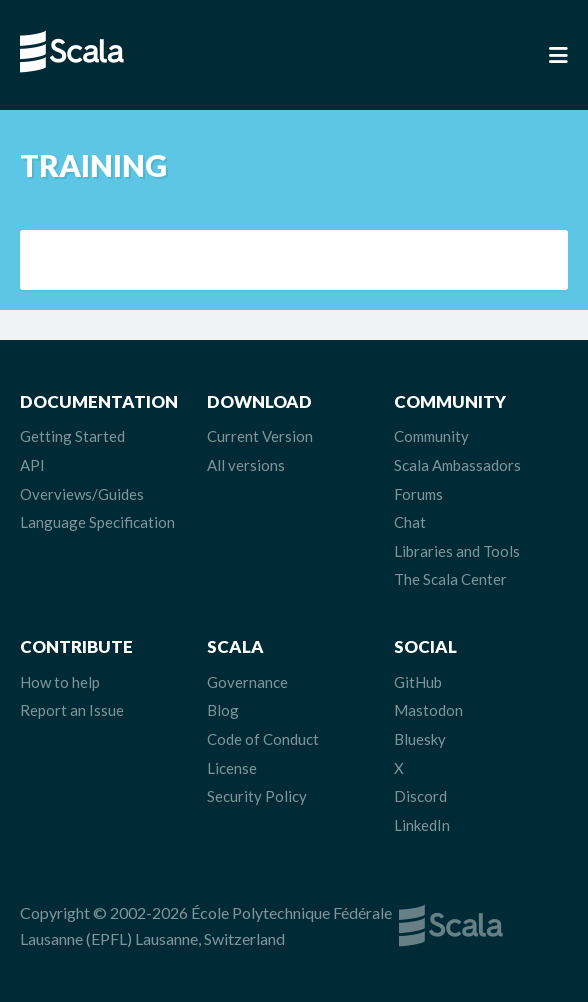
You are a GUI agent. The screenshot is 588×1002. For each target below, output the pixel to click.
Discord (420, 796)
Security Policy (257, 796)
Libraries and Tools (457, 551)
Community (431, 436)
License (232, 768)
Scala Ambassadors (457, 465)
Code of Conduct (263, 739)
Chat (410, 522)
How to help (60, 682)
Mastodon (428, 710)
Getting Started (72, 436)
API (32, 465)
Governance (247, 682)
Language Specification (97, 522)
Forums (418, 494)
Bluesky (420, 739)
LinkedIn (422, 825)
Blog (223, 710)
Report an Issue (72, 710)
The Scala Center (450, 579)
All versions (246, 465)
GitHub (418, 682)
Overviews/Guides (82, 494)
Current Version (260, 436)
